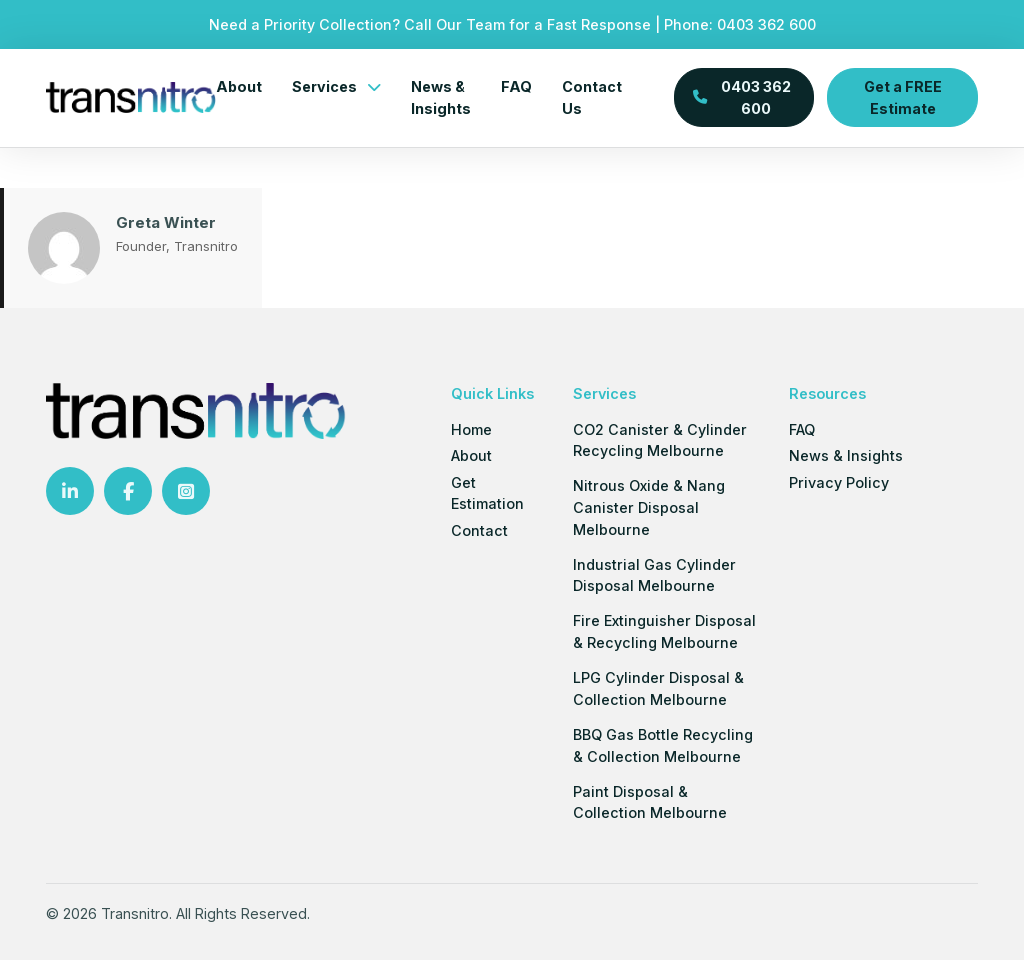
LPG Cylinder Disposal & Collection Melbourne (658, 688)
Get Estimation (487, 493)
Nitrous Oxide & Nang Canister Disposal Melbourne (649, 507)
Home (471, 429)
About (239, 86)
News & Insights (441, 97)
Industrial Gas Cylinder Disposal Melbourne (654, 575)
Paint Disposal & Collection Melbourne (650, 802)
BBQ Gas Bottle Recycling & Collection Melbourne (663, 745)
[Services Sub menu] (374, 87)
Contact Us (592, 97)
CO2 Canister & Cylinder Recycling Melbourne (660, 440)
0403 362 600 (766, 24)
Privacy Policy (839, 482)
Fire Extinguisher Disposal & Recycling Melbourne (664, 631)
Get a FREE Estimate (903, 97)
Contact (479, 530)
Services (324, 86)
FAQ (516, 86)
